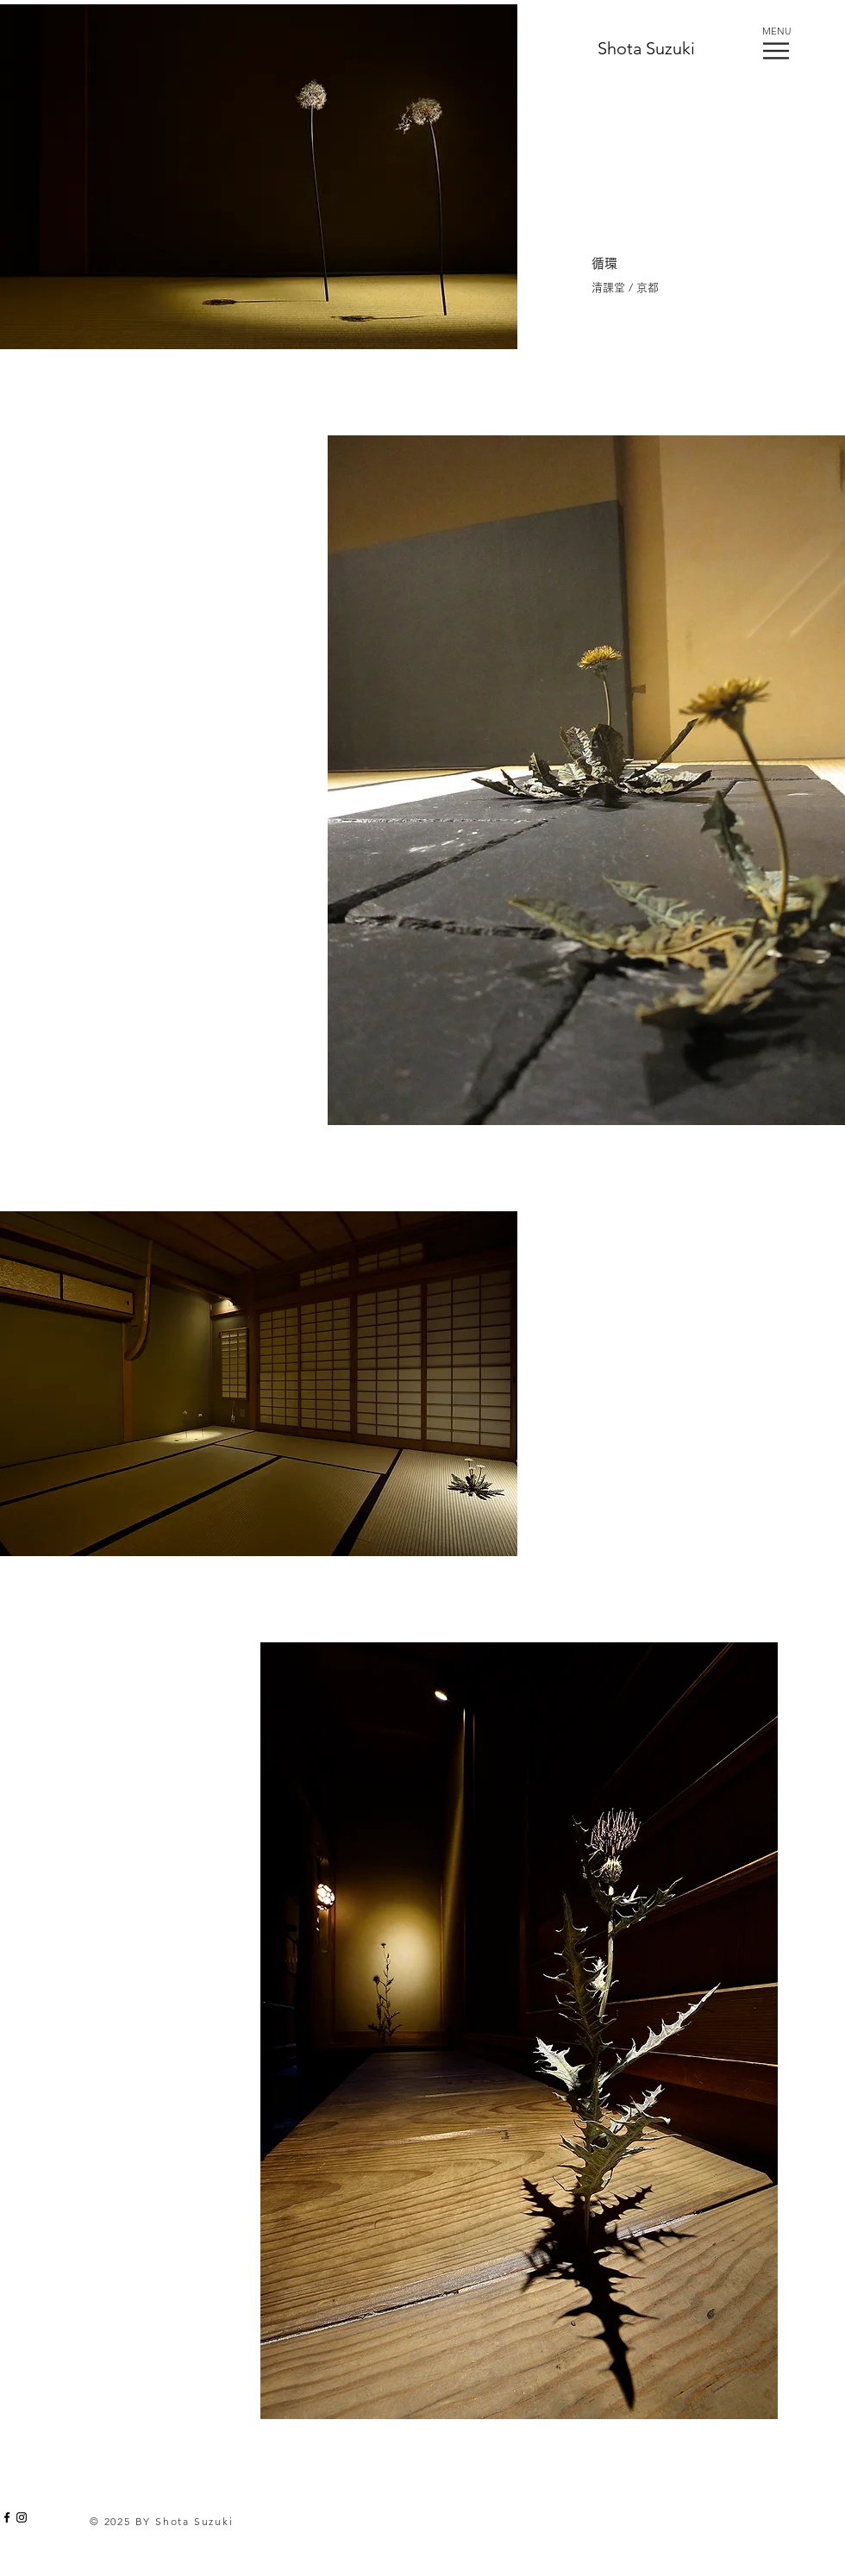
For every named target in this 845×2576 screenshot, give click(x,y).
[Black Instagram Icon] (21, 2517)
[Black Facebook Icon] (7, 2517)
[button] (776, 51)
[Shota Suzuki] (652, 48)
